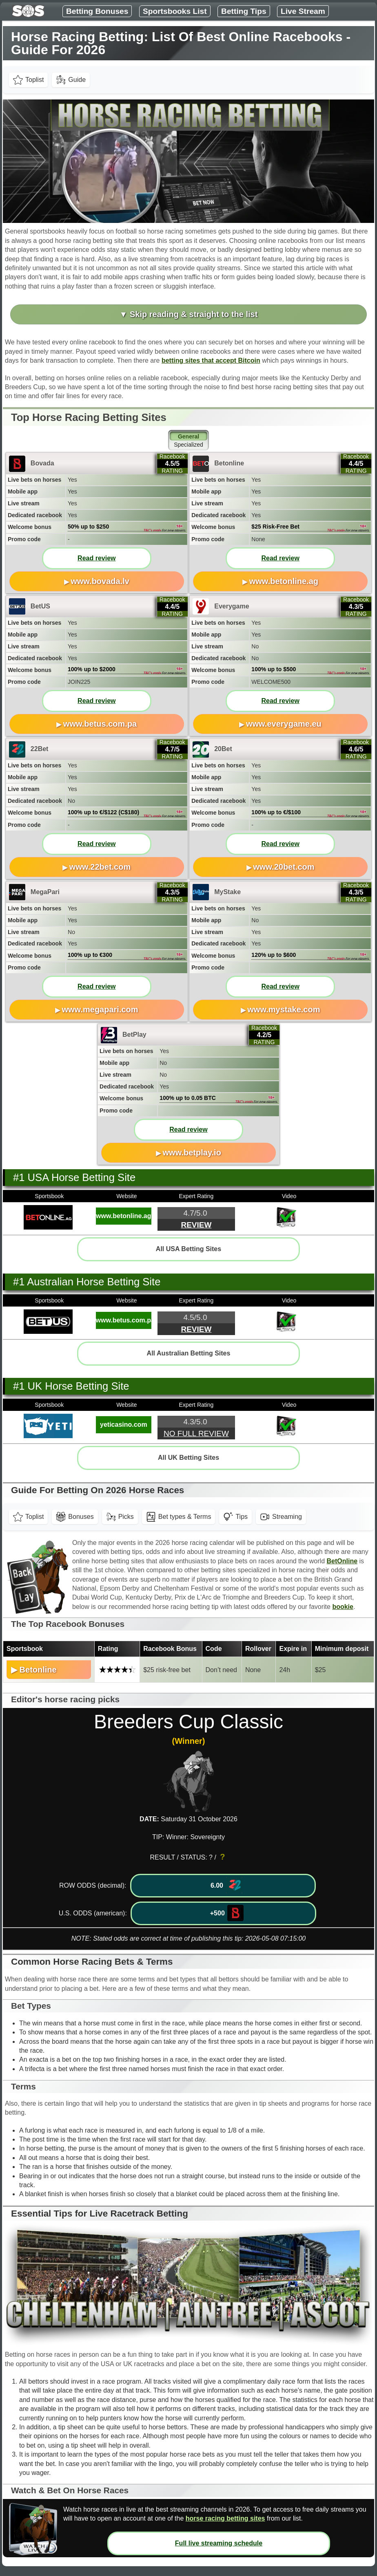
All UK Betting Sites (188, 1457)
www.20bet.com (283, 866)
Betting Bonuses (97, 11)
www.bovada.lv (100, 581)
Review (196, 1225)
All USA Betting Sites (188, 1248)
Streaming (281, 1517)
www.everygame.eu (284, 723)
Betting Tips (243, 11)
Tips (235, 1517)
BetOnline (341, 1561)
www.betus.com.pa (100, 723)
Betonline (38, 1669)
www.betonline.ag (283, 581)
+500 (227, 1913)
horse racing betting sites (225, 2518)
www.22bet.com (100, 866)
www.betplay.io (192, 1152)
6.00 (226, 1885)
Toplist (28, 80)
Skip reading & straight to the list (193, 314)
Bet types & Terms (178, 1517)
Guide (71, 80)
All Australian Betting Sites (189, 1353)
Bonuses (74, 1517)
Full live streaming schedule (218, 2543)
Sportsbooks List (175, 11)
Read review (96, 558)
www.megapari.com (100, 1009)
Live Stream (303, 11)
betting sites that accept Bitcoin (211, 360)
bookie (342, 1606)
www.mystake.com (283, 1009)
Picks (120, 1517)
